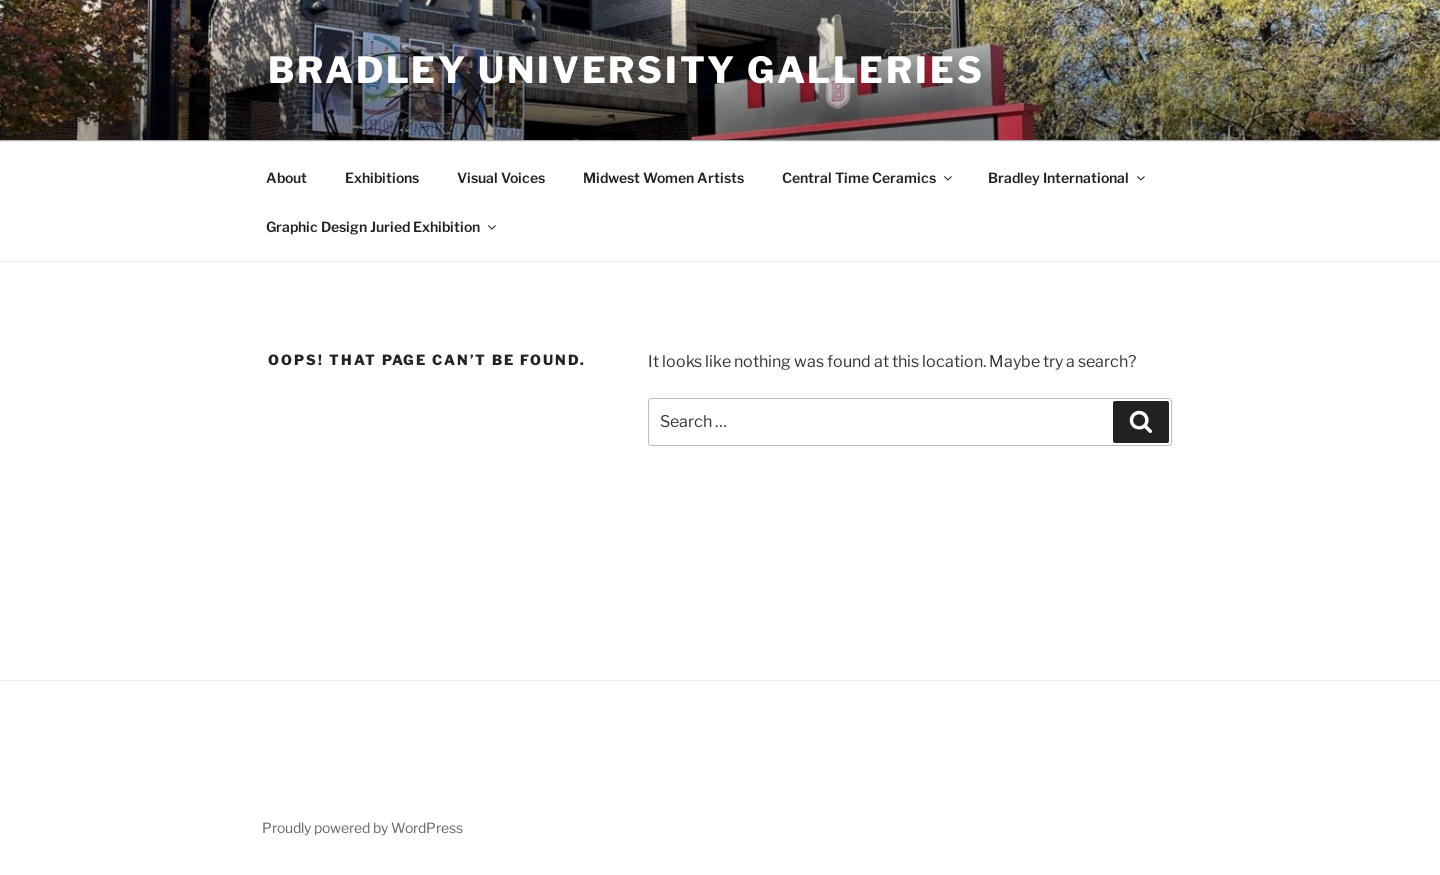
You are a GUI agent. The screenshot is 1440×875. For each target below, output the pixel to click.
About (286, 177)
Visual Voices (501, 177)
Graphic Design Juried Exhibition (382, 226)
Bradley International (1068, 177)
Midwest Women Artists (663, 177)
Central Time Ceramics (868, 177)
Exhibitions (382, 177)
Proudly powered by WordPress (362, 827)
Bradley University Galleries (626, 70)
